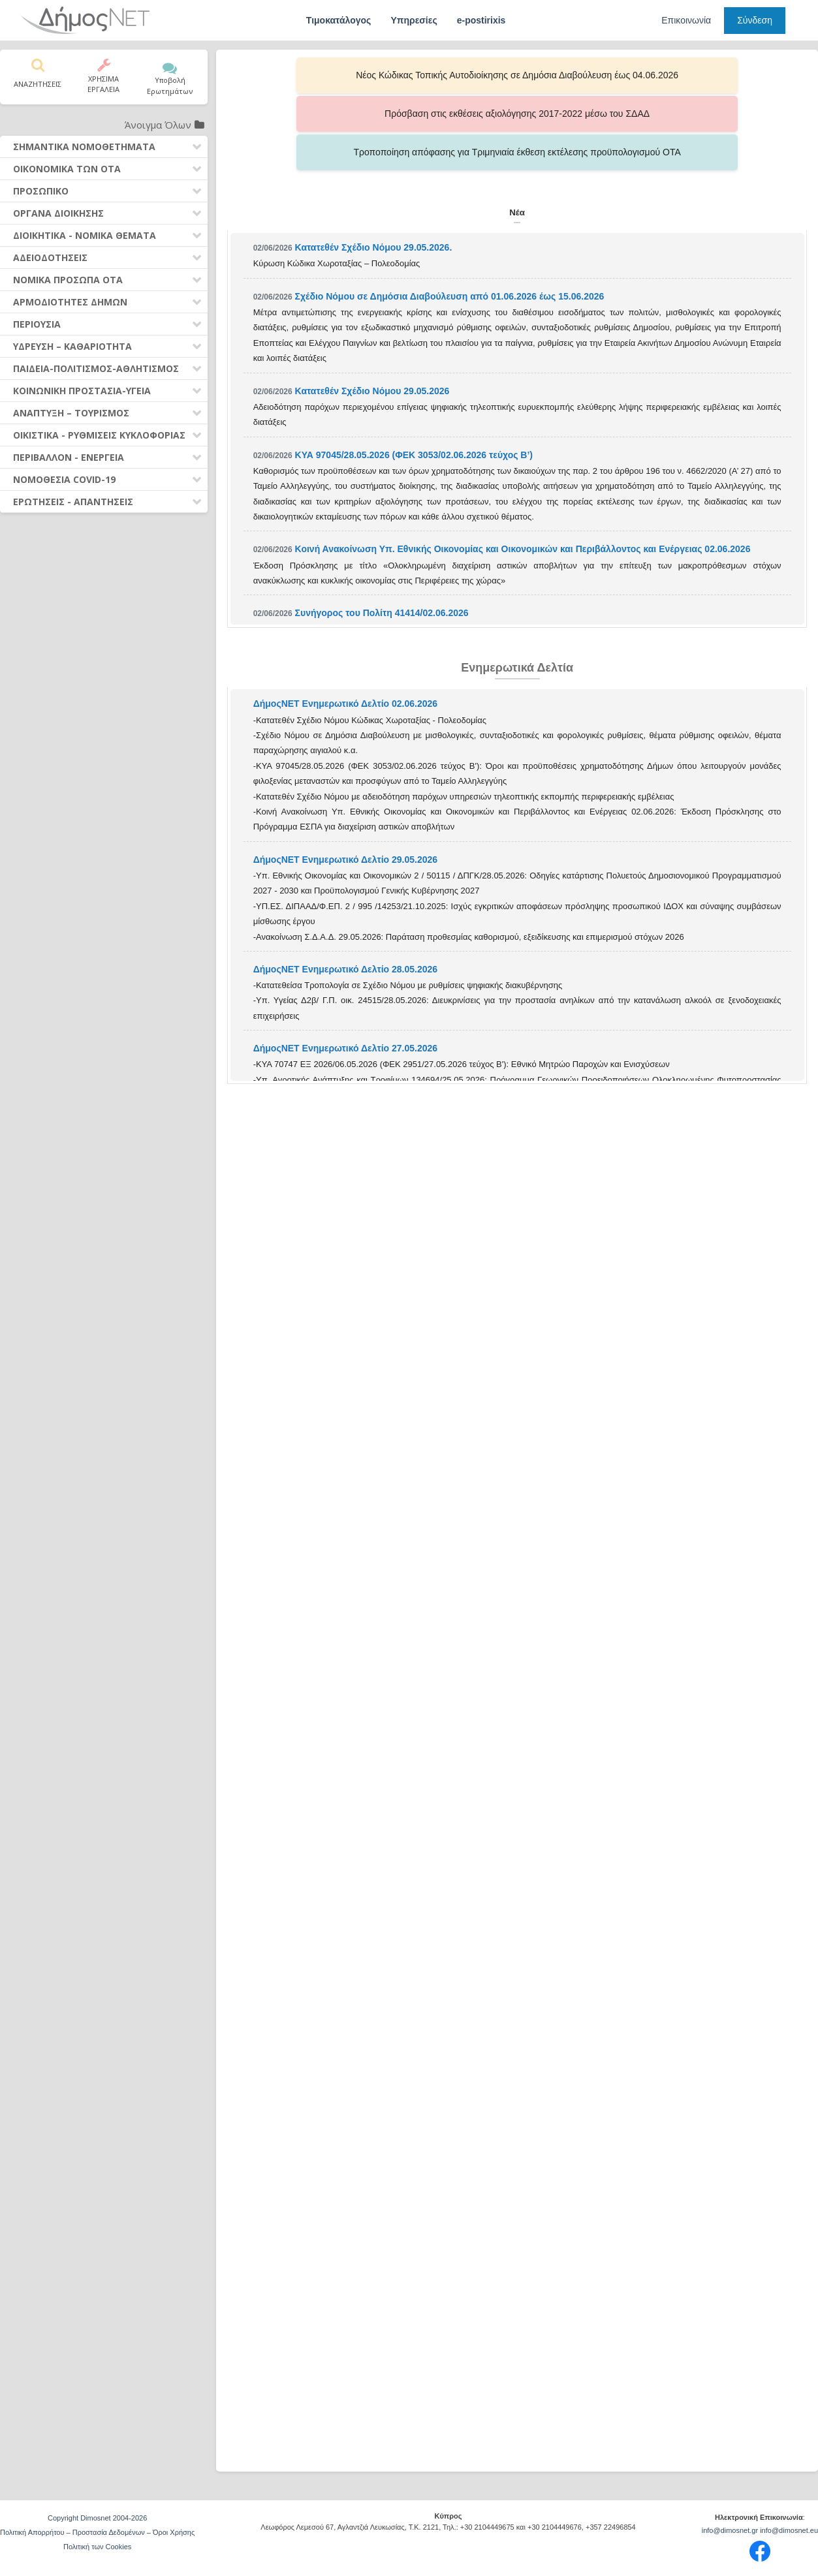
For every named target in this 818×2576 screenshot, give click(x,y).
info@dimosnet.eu (789, 2530)
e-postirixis (481, 20)
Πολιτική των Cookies (97, 2547)
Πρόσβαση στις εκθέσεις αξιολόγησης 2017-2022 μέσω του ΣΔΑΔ (517, 75)
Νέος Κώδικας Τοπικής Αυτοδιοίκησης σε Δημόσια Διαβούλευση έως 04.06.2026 (347, 75)
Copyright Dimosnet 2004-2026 (97, 2518)
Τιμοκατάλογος (338, 20)
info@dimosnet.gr (730, 2530)
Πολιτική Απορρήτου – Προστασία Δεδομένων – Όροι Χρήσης (97, 2532)
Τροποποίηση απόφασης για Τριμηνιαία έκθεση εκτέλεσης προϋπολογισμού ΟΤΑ (687, 75)
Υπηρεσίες (413, 20)
